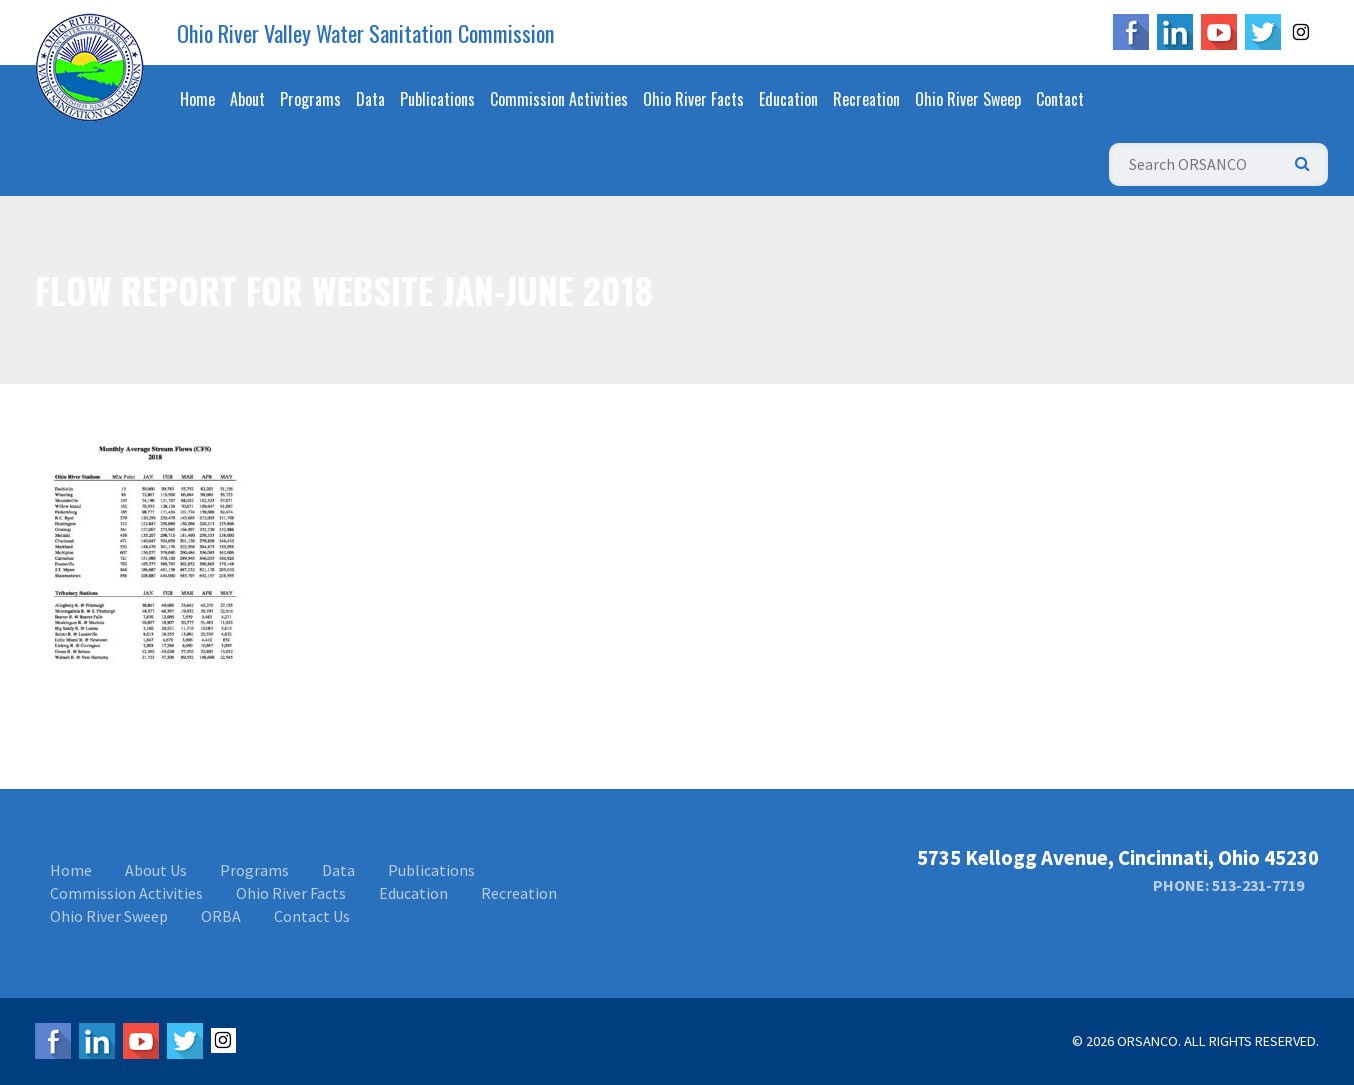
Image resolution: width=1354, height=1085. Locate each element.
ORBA (221, 916)
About (247, 99)
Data (370, 99)
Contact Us (312, 916)
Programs (310, 99)
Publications (437, 99)
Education (788, 99)
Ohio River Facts (693, 99)
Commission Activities (559, 99)
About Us (156, 870)
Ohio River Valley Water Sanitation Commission (366, 33)
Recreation (866, 99)
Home (197, 99)
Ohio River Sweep (968, 99)
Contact (1060, 99)
